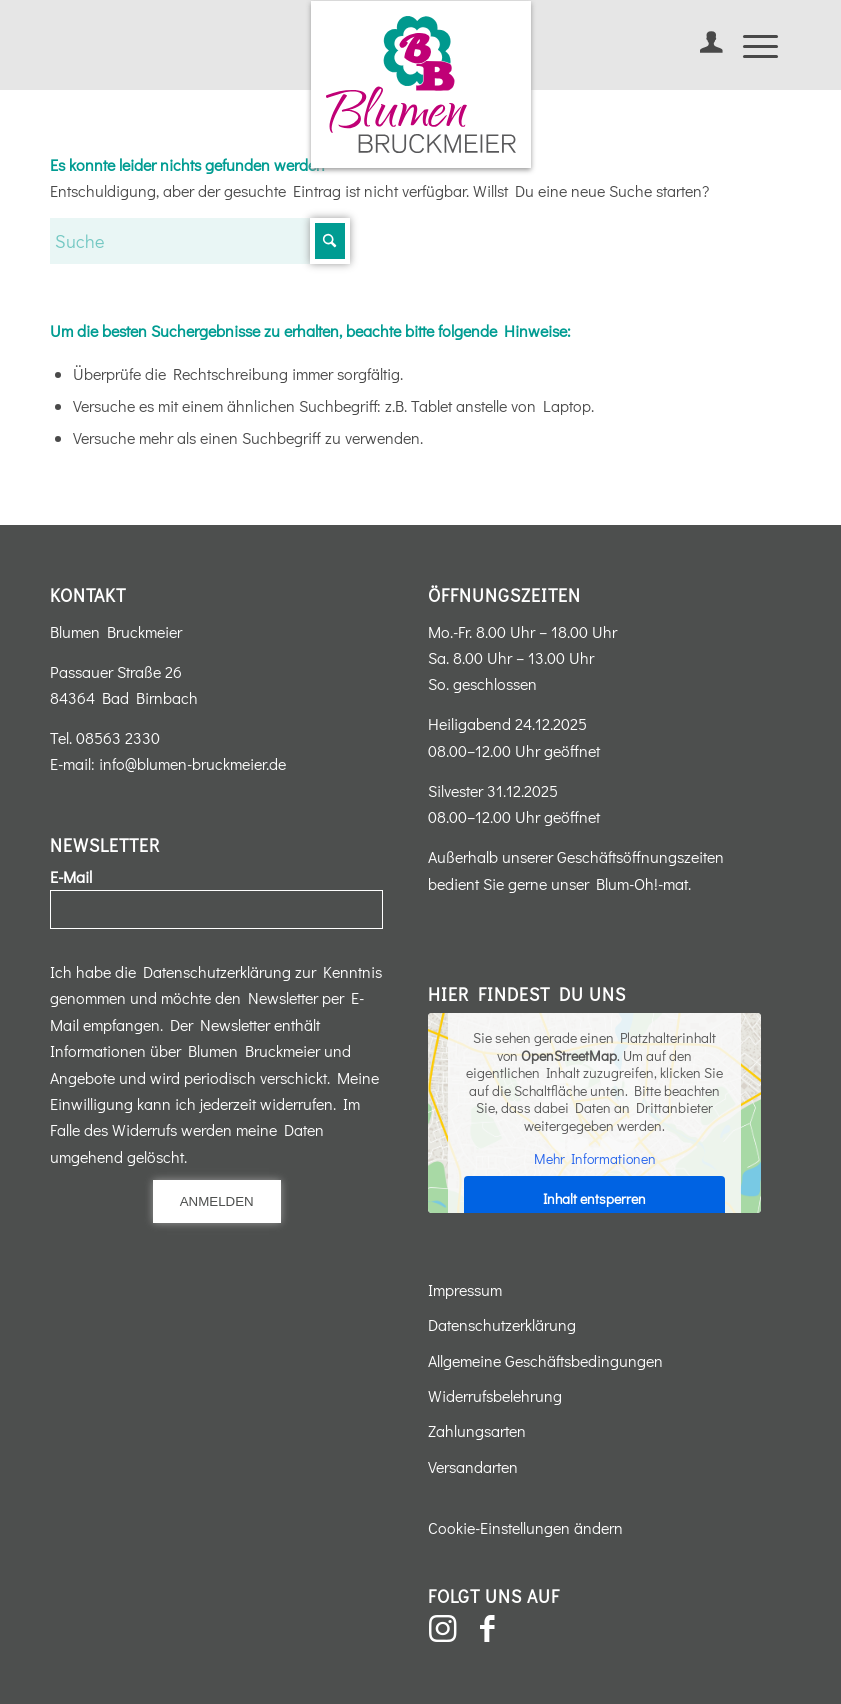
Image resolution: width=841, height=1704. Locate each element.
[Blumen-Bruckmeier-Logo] (421, 84)
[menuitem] (701, 45)
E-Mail (71, 876)
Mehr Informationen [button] (595, 1159)
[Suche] (200, 241)
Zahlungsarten (477, 1430)
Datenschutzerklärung (502, 1324)
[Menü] (750, 45)
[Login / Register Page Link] (701, 45)
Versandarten (473, 1466)
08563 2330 (118, 737)
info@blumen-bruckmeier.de (192, 763)
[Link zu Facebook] (488, 1629)
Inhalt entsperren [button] (594, 1197)
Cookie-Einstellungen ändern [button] (525, 1527)
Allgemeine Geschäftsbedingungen (545, 1360)
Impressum (465, 1289)
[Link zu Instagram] (443, 1629)
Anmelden (217, 1201)
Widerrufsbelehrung (495, 1395)
